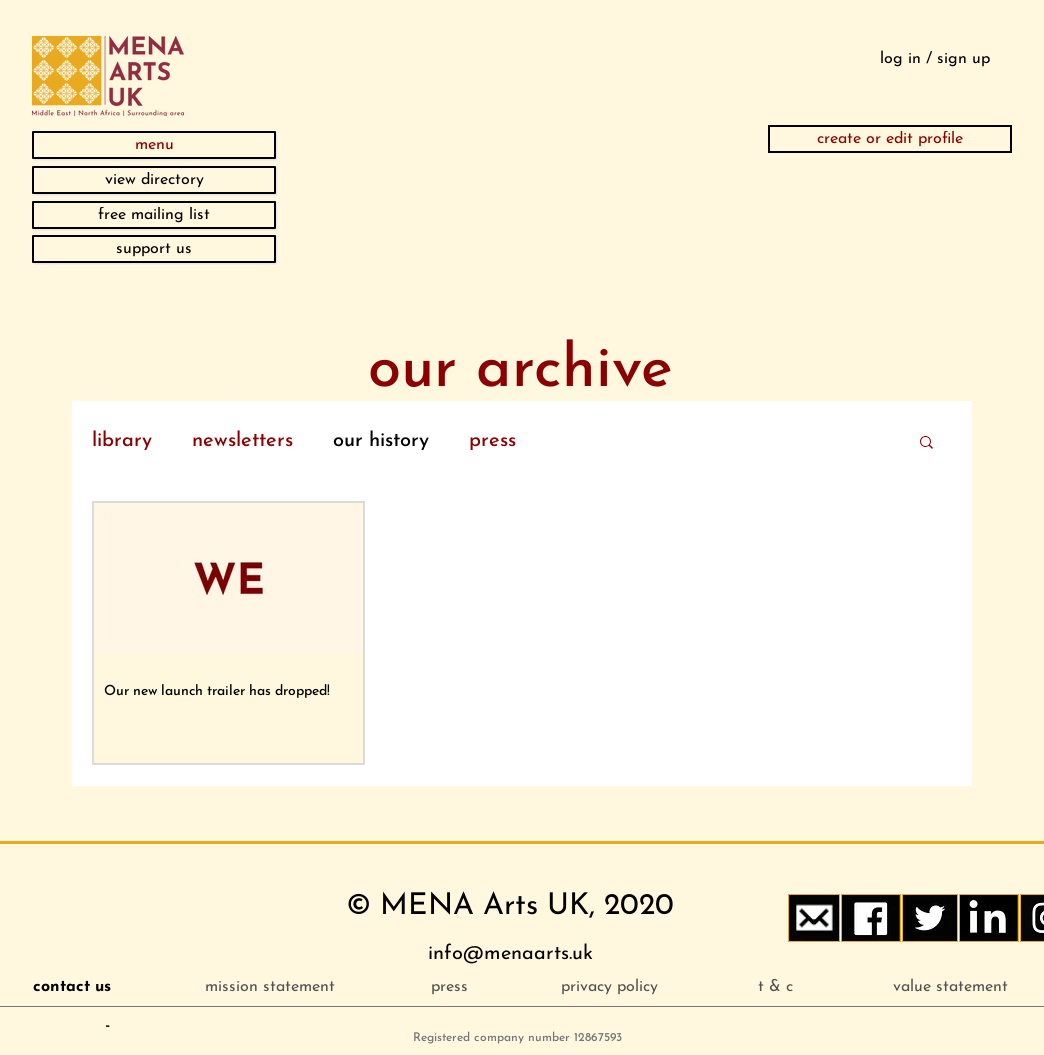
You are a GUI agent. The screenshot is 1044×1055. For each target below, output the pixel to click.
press (492, 441)
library (122, 441)
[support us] (154, 249)
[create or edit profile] (890, 139)
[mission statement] (269, 987)
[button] (154, 145)
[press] (449, 987)
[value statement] (950, 987)
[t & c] (775, 987)
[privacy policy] (609, 987)
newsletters (242, 441)
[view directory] (154, 180)
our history (381, 441)
